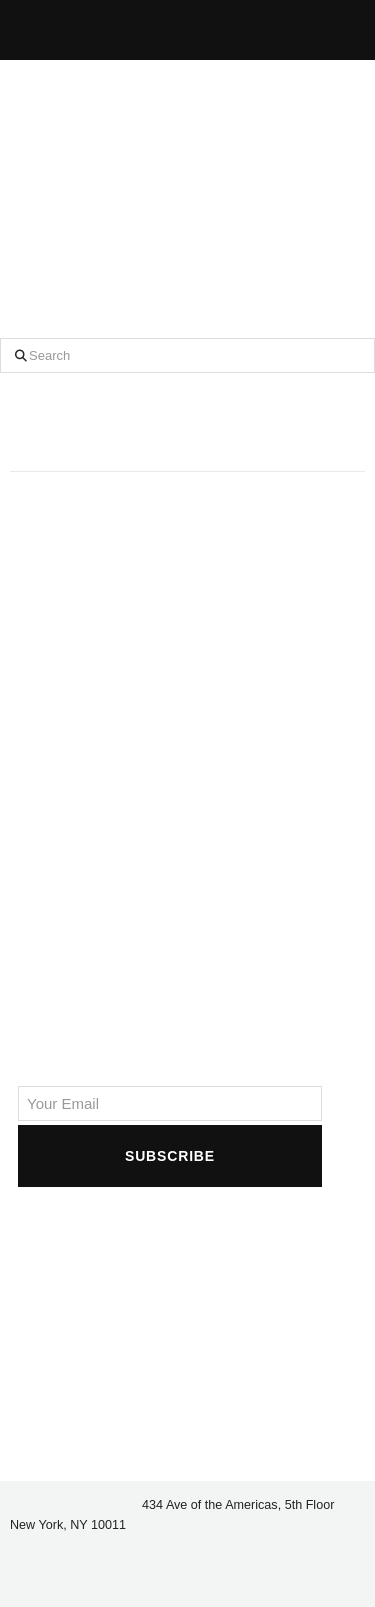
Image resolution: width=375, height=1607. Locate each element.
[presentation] (170, 1230)
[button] (244, 27)
